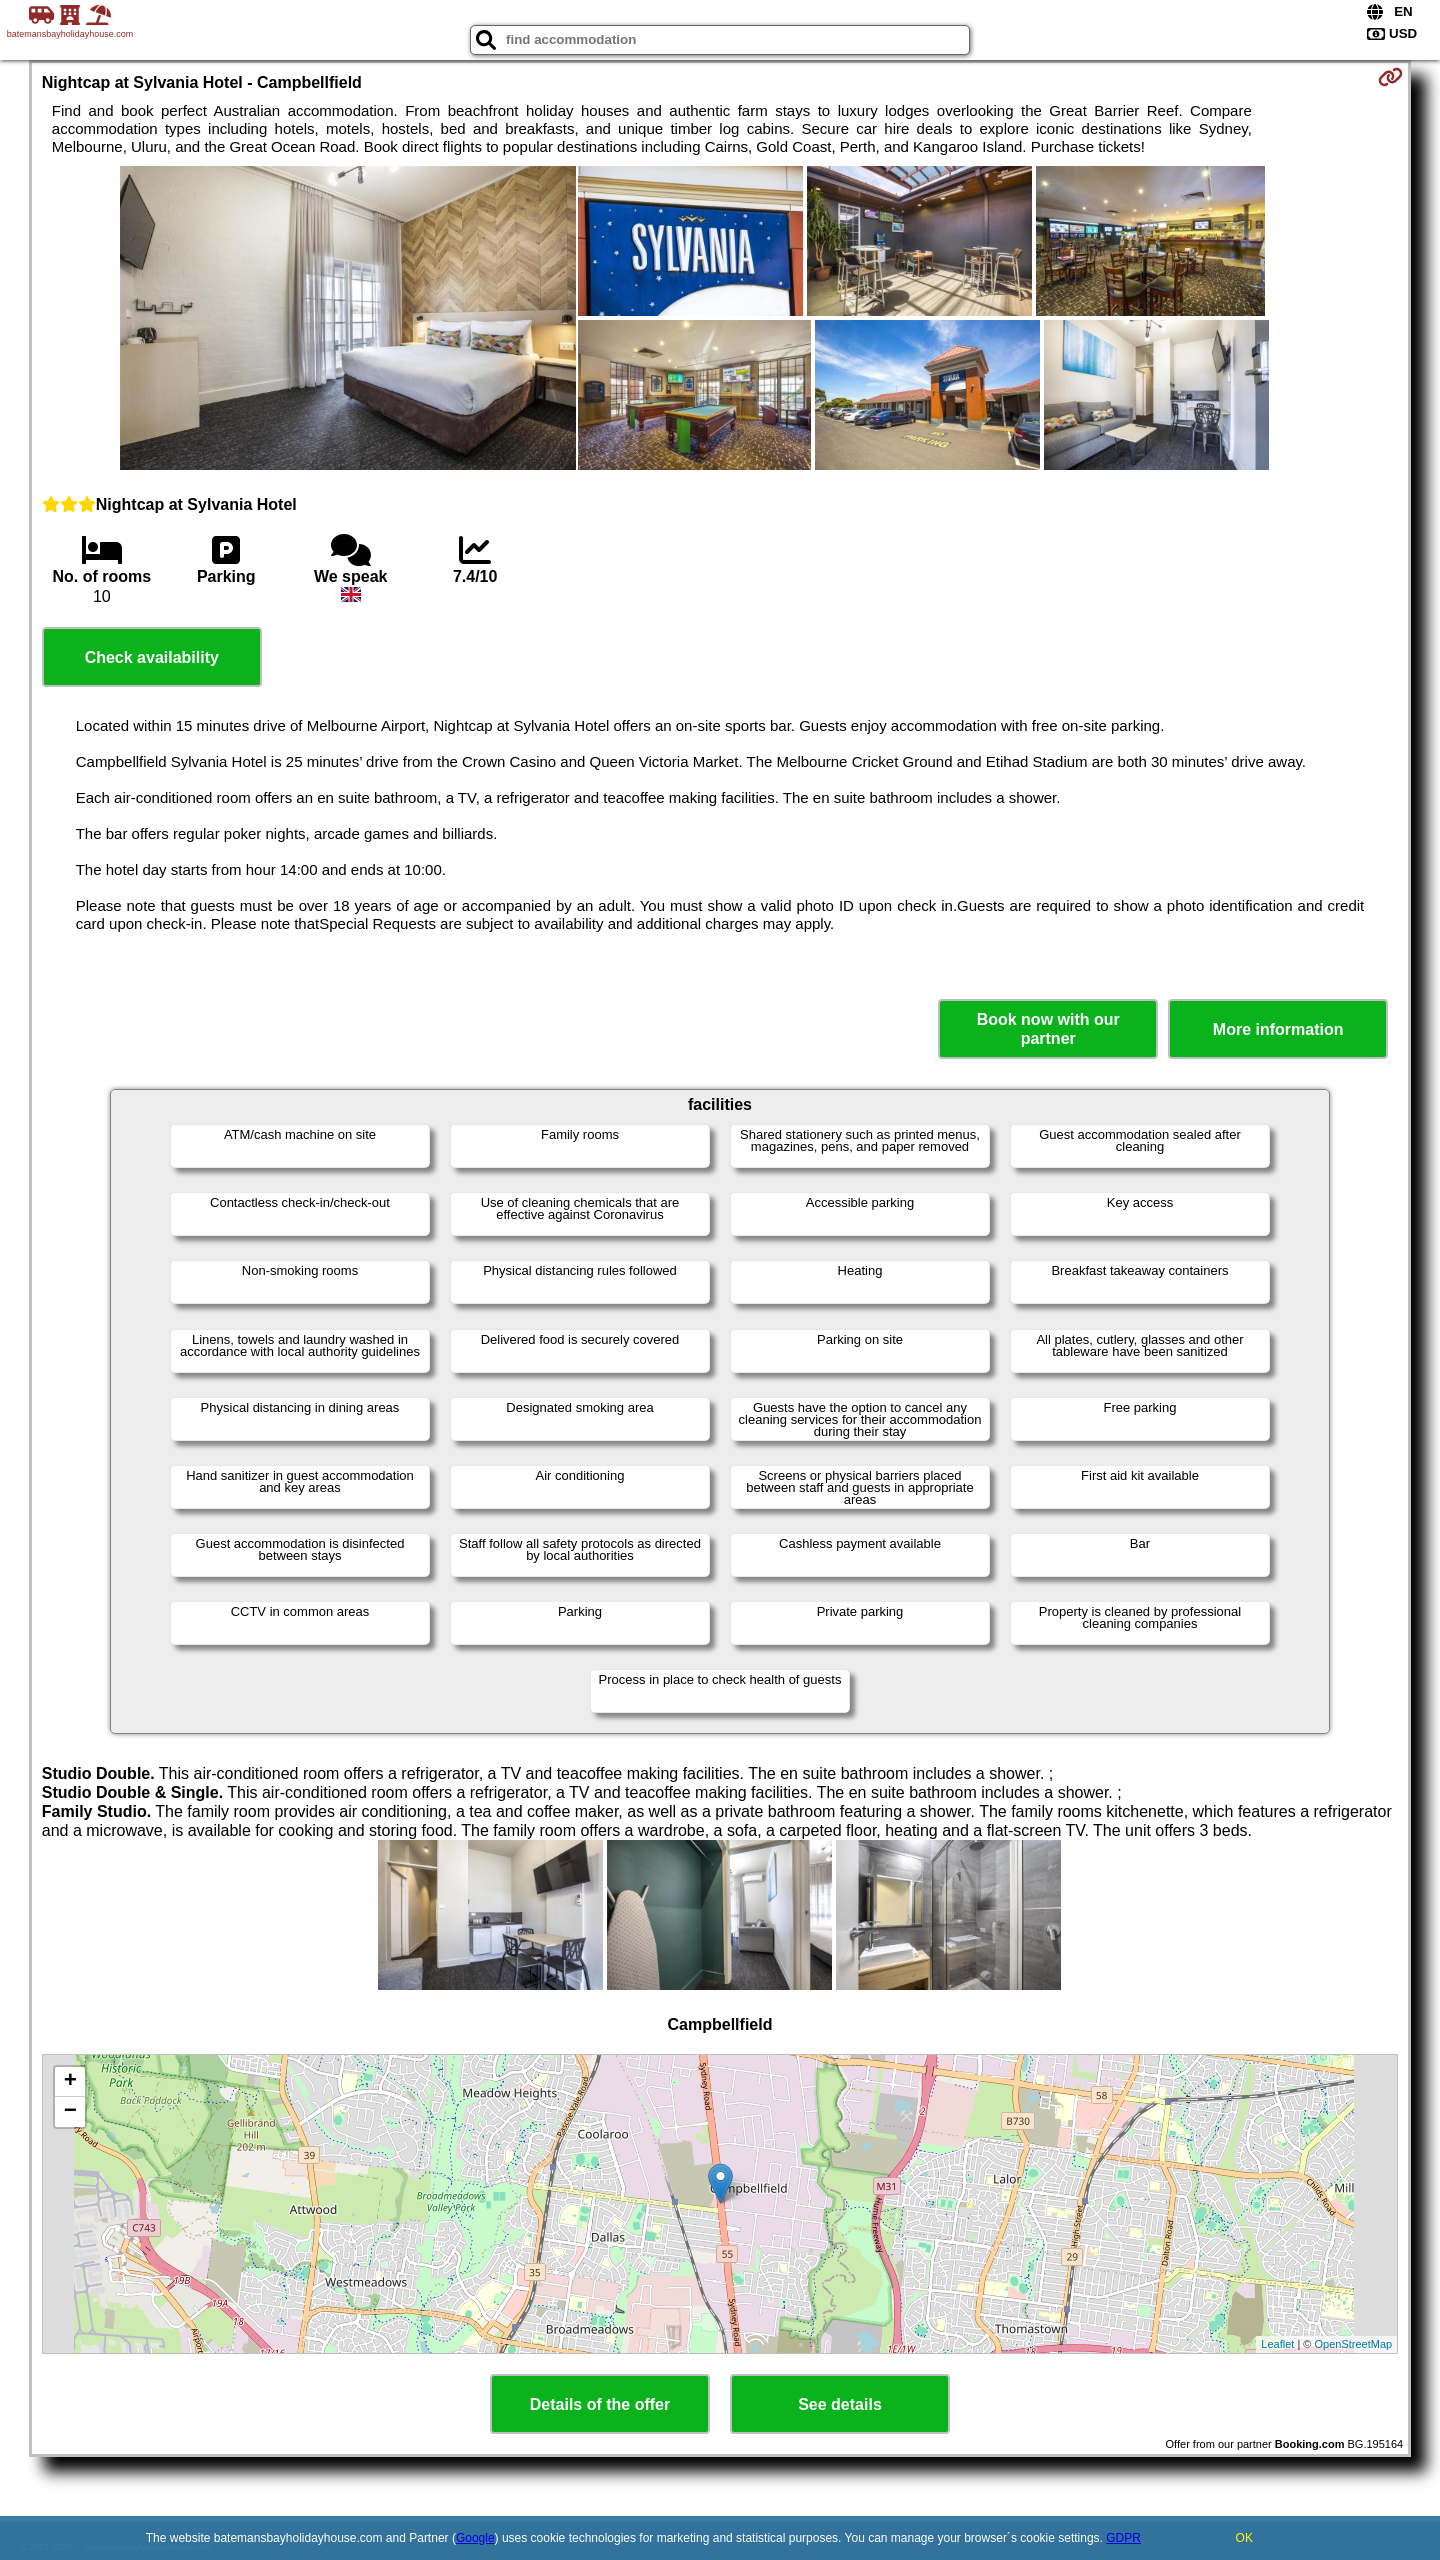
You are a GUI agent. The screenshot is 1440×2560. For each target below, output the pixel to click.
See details (840, 2404)
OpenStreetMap (1354, 2344)
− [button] (70, 2112)
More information (1278, 1029)
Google (475, 2538)
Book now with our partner (1048, 1029)
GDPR (1123, 2538)
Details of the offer (600, 2404)
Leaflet (1277, 2344)
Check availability (152, 657)
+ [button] (70, 2082)
